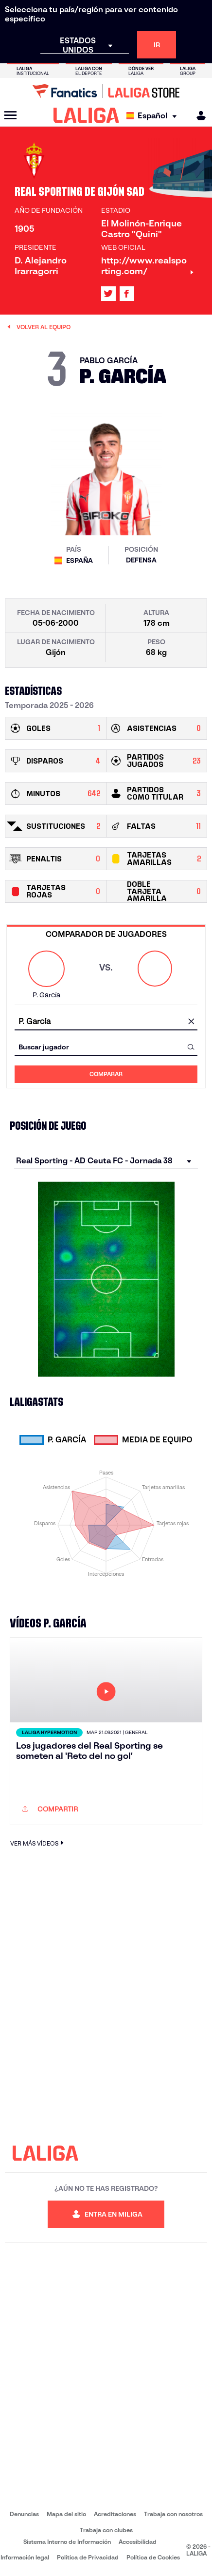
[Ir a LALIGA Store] (106, 91)
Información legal (24, 2557)
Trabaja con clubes (106, 2530)
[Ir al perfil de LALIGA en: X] (108, 293)
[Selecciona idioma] (153, 115)
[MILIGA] (198, 115)
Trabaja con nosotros (173, 2514)
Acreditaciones (115, 2514)
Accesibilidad (138, 2542)
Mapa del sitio (66, 2514)
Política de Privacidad (88, 2557)
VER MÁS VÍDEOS (38, 1843)
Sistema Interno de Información (67, 2542)
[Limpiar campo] (191, 1022)
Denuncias (24, 2514)
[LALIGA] (86, 115)
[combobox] (106, 1021)
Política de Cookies (153, 2557)
